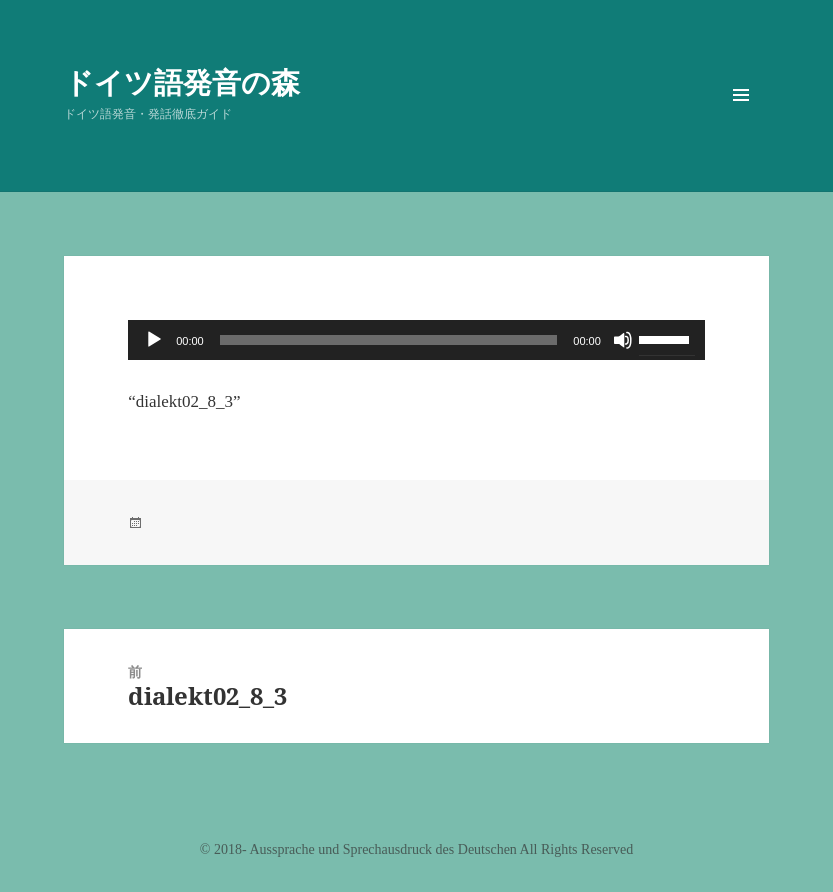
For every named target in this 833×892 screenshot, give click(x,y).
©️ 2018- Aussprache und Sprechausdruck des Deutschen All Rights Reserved (416, 849)
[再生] (154, 340)
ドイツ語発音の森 (182, 81)
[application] (416, 340)
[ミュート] (623, 340)
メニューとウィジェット (741, 123)
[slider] (389, 340)
